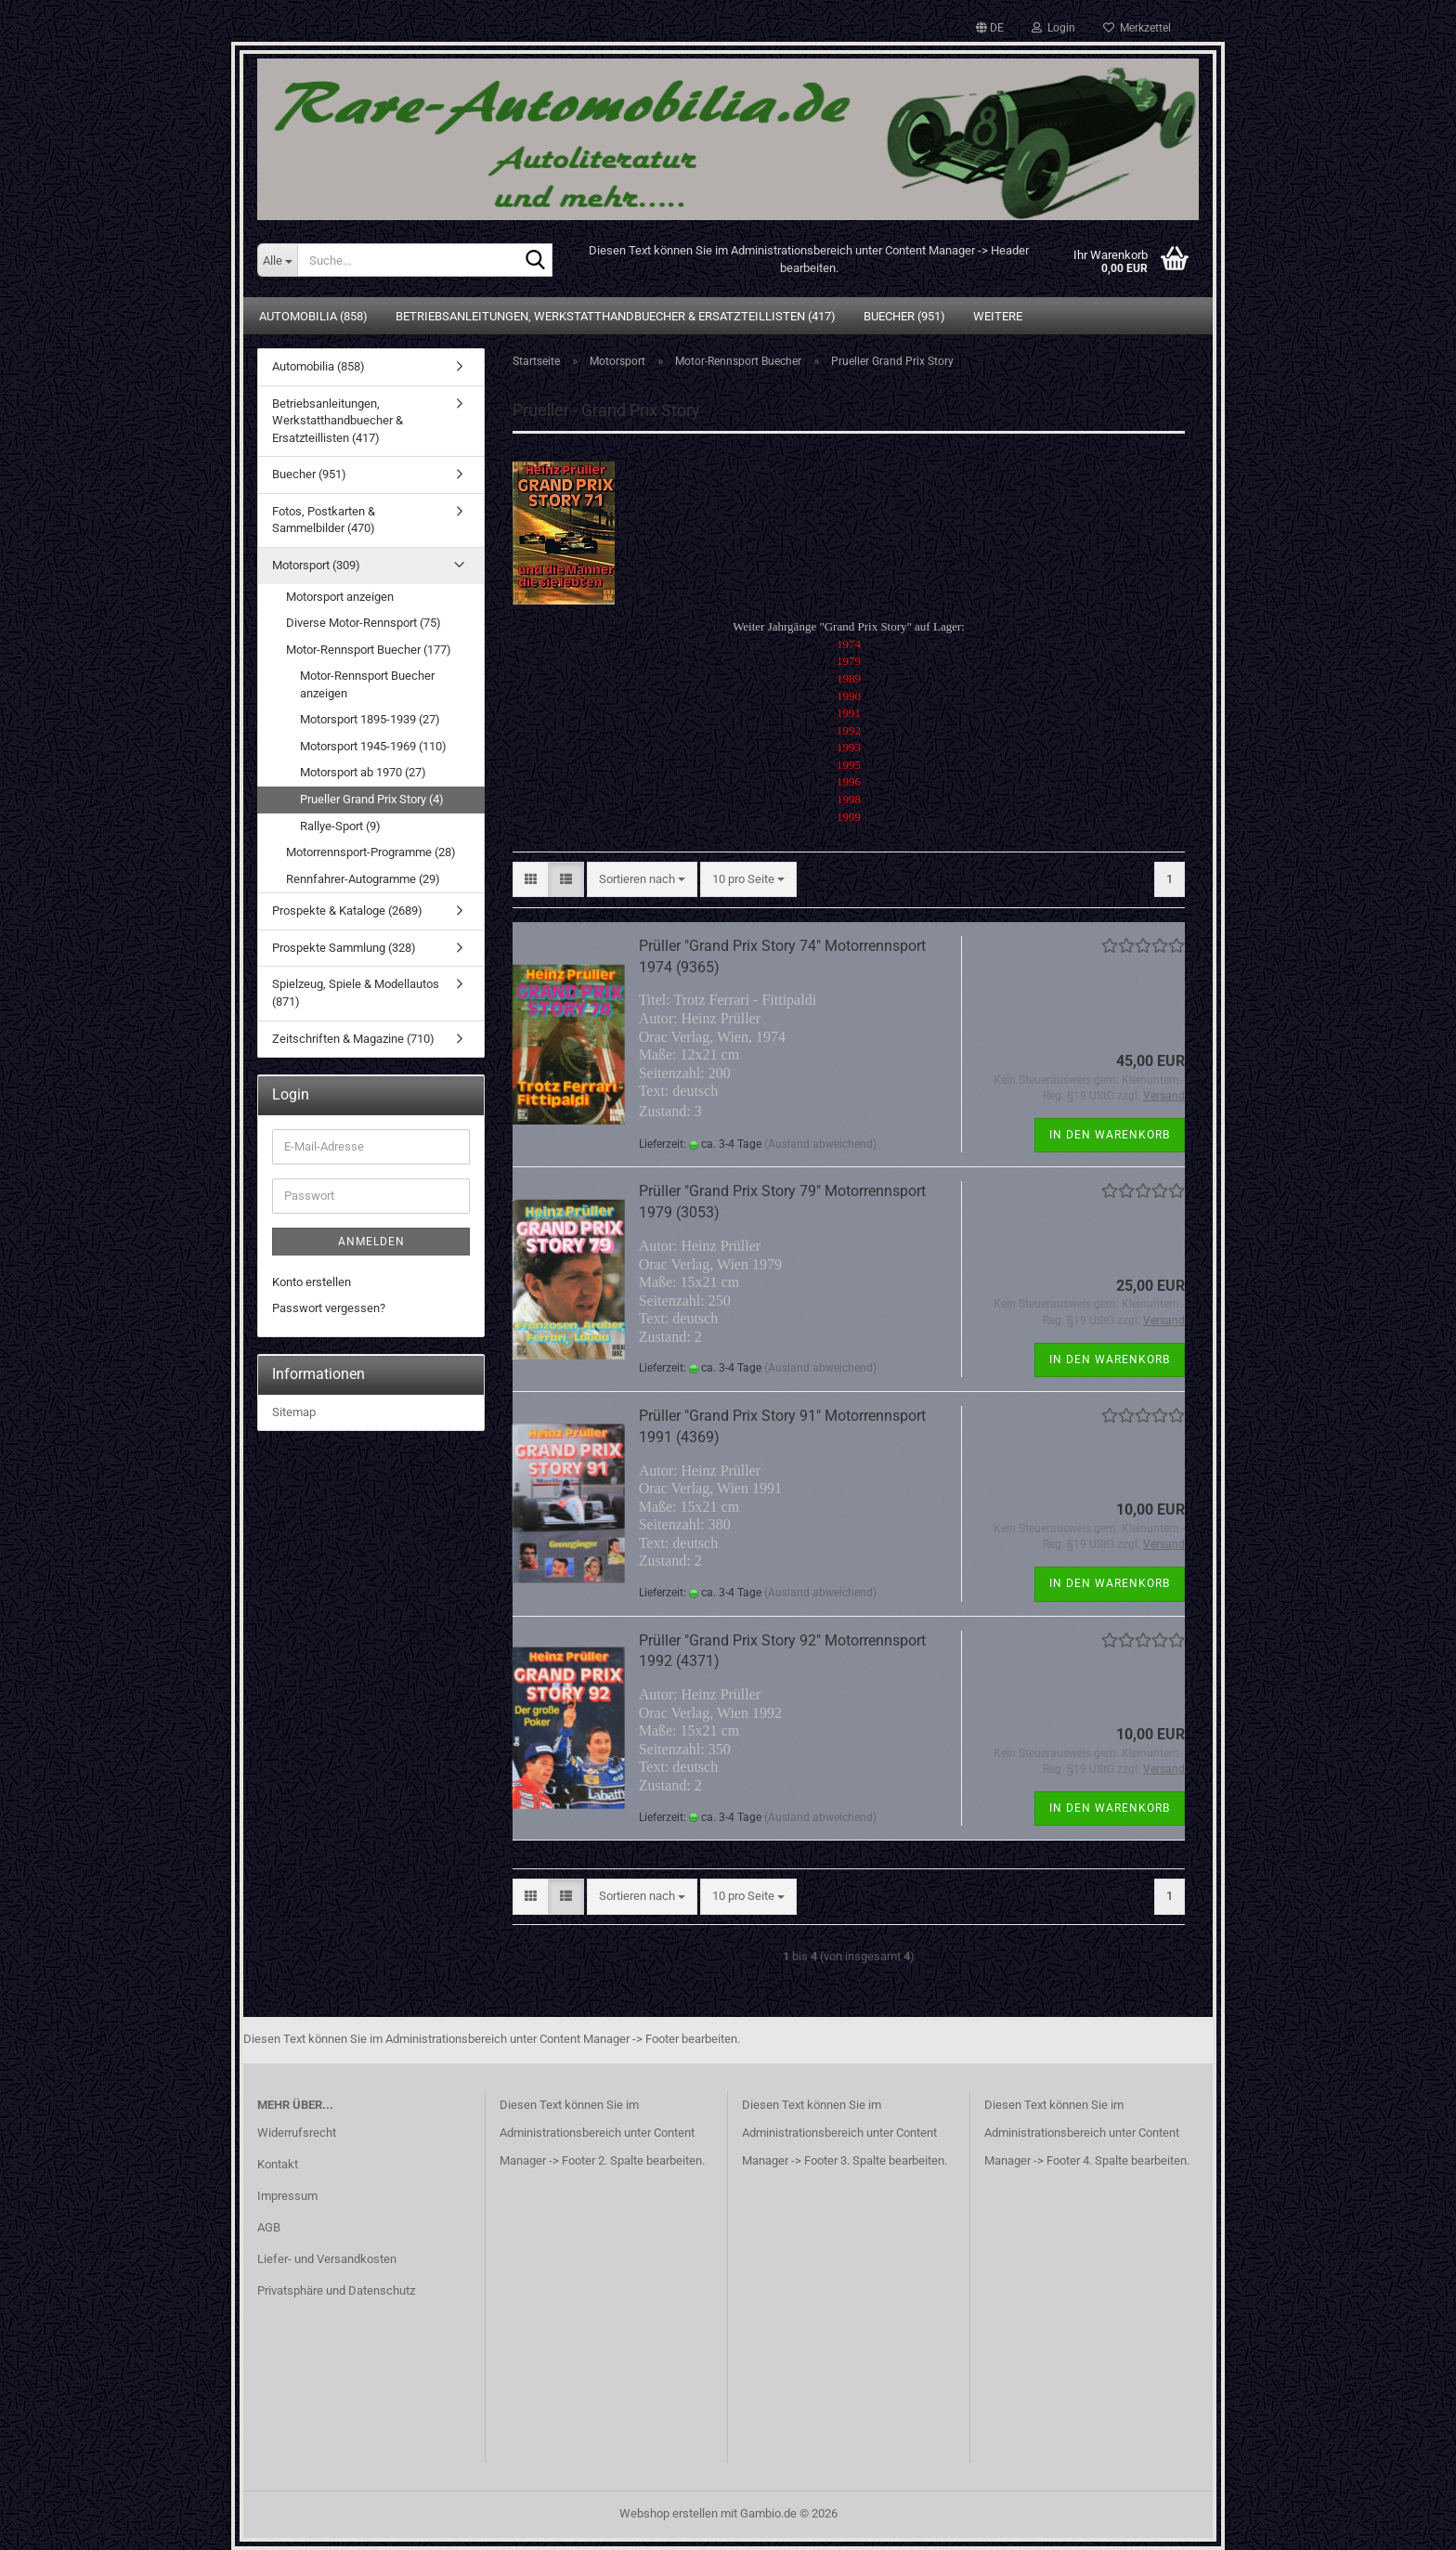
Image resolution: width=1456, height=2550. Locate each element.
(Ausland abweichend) (820, 1144)
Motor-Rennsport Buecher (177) (368, 650)
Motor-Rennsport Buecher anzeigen (367, 684)
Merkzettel (1137, 27)
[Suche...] (277, 260)
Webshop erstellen (668, 2513)
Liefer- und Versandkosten (326, 2259)
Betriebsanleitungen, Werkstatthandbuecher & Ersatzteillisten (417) (616, 316)
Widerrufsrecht (296, 2133)
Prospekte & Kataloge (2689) (347, 910)
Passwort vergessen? (328, 1308)
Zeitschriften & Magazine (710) (353, 1039)
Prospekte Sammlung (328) (344, 948)
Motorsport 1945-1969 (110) (373, 746)
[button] (990, 28)
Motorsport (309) (316, 565)
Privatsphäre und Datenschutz (336, 2290)
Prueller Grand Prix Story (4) (372, 799)
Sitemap (294, 1412)
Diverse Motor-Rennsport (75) (363, 623)
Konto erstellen (311, 1282)
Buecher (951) (904, 316)
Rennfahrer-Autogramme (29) (363, 879)
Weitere (997, 316)
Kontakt (277, 2164)
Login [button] (1053, 27)
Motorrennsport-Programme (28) (371, 852)
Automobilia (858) (313, 316)
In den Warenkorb (1109, 1134)
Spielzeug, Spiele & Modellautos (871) (355, 992)
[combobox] (642, 880)
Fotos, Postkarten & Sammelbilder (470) (323, 520)
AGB (268, 2227)
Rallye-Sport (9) (340, 826)
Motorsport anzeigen (340, 597)
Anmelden (371, 1241)
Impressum (287, 2196)
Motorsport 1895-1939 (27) (370, 719)
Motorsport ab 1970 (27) (363, 772)
